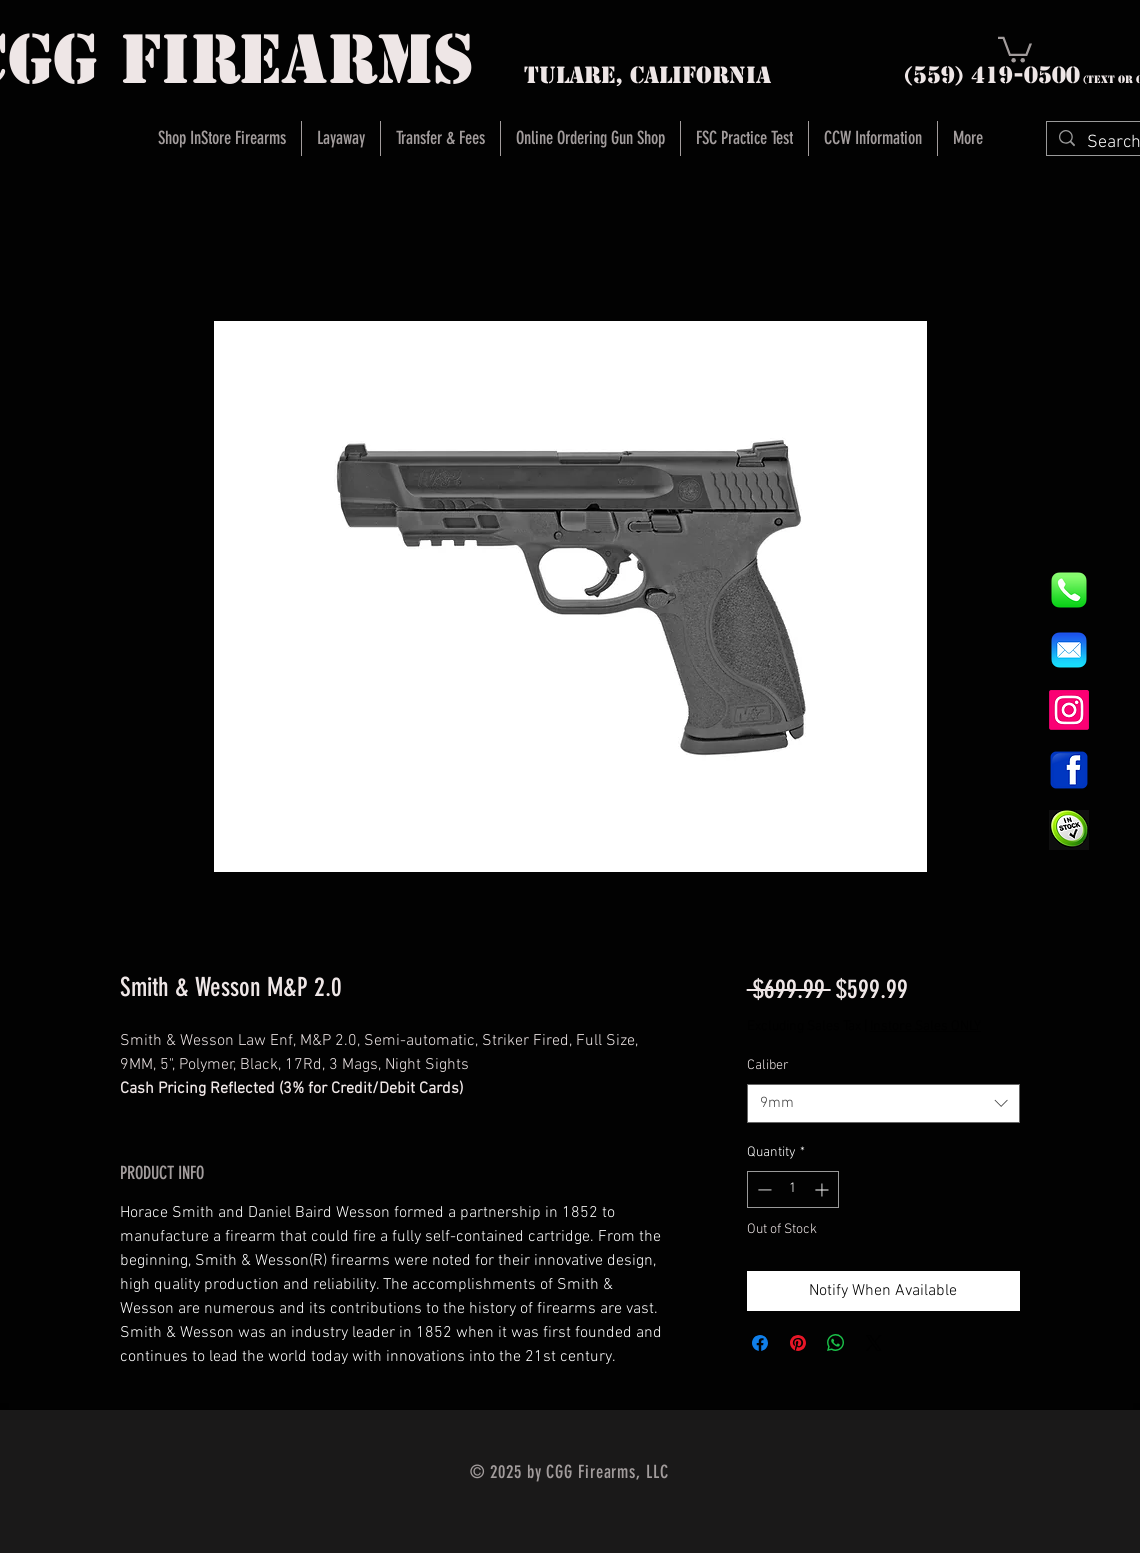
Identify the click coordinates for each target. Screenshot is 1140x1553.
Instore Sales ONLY (925, 1026)
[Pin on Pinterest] (798, 1343)
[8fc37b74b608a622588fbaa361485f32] (1069, 650)
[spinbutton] (793, 1189)
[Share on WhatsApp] (836, 1343)
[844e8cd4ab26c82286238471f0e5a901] (1069, 590)
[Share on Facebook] (760, 1343)
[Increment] (823, 1189)
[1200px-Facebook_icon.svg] (1069, 770)
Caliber (768, 1065)
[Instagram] (1069, 710)
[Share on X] (874, 1343)
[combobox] (883, 1103)
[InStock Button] (1069, 830)
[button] (1015, 48)
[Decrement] (762, 1189)
